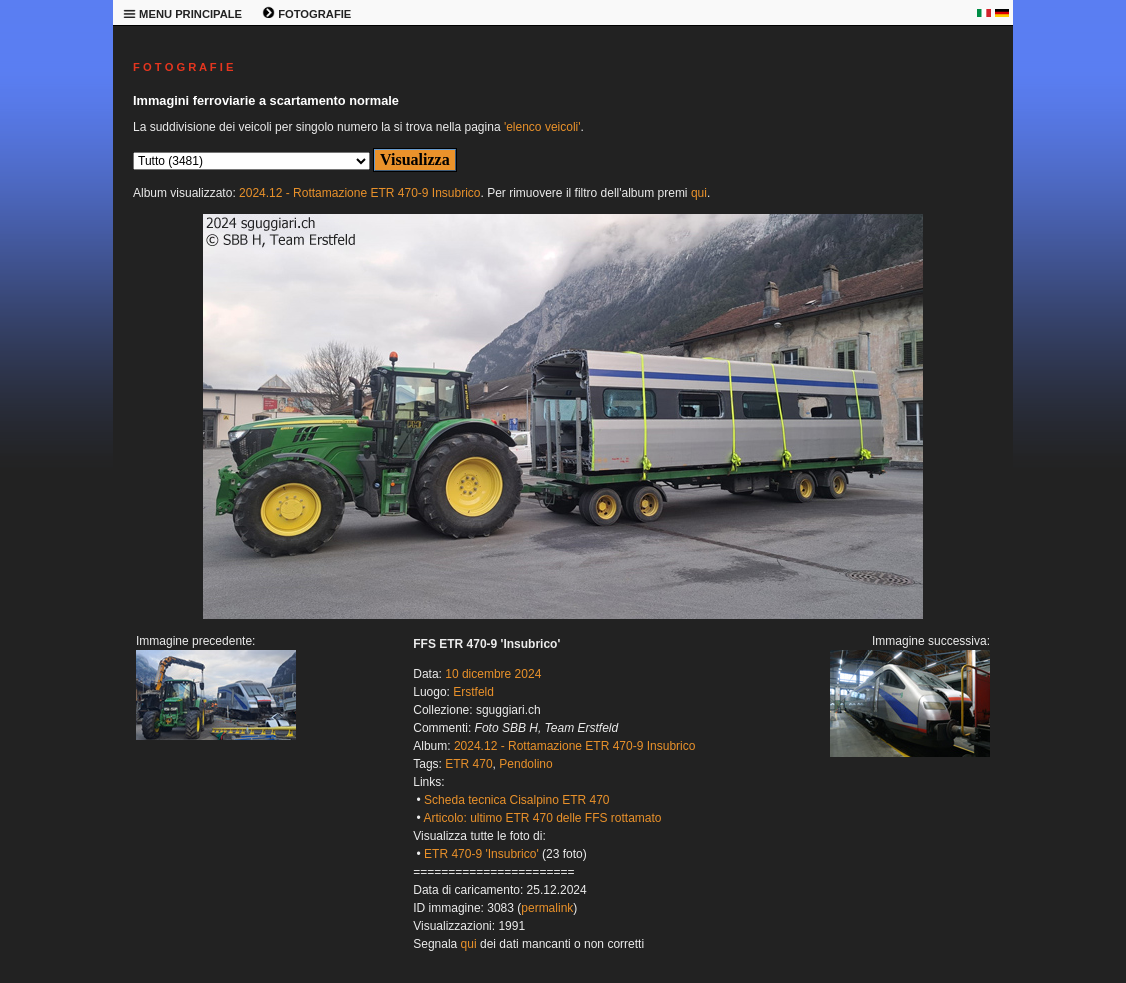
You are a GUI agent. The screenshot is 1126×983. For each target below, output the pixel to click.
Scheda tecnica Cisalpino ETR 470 (516, 800)
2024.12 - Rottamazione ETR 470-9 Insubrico (359, 193)
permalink (547, 908)
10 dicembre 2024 (493, 674)
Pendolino (525, 764)
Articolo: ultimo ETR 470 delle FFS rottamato (542, 818)
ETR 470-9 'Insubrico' (481, 854)
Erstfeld (473, 692)
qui (699, 193)
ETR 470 (468, 764)
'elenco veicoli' (542, 127)
